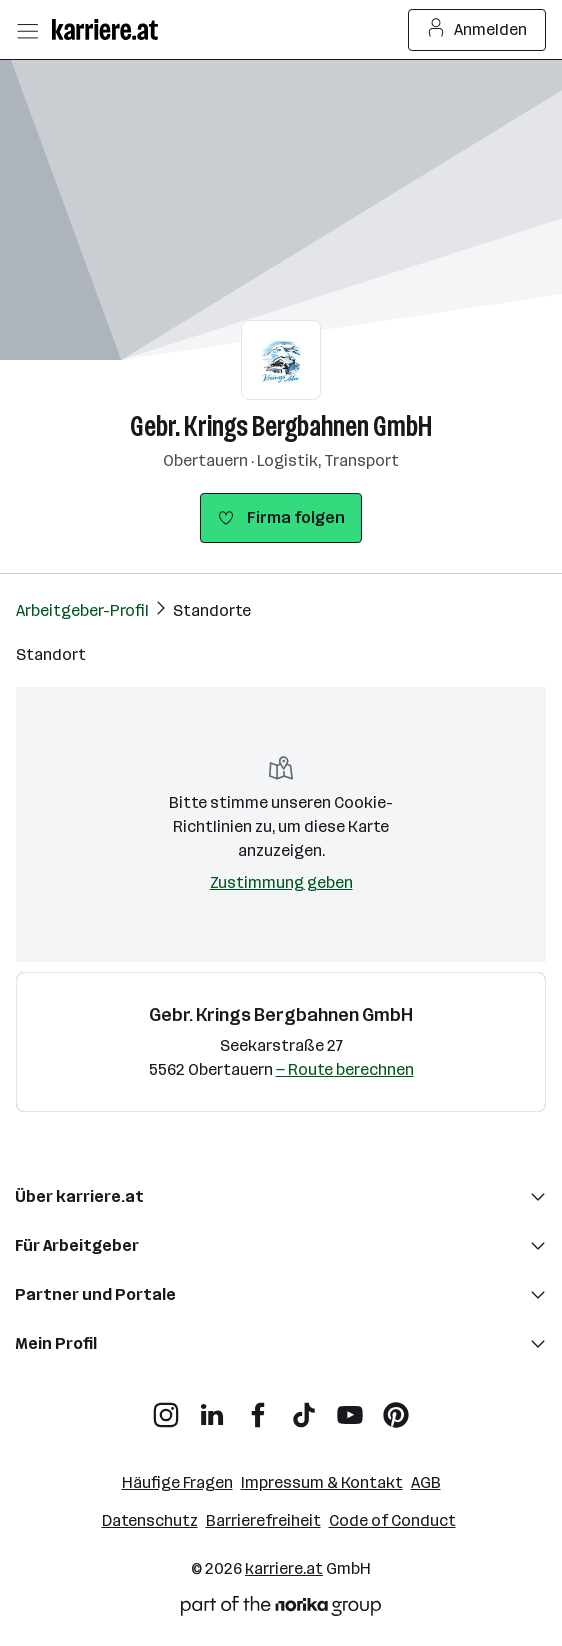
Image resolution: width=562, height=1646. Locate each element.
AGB (426, 1482)
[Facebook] (258, 1407)
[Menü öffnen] (27, 30)
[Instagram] (166, 1407)
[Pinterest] (396, 1407)
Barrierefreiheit (263, 1520)
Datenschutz (150, 1520)
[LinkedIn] (212, 1407)
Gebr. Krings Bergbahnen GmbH (281, 426)
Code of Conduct (392, 1520)
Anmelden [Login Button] (477, 30)
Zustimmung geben (281, 882)
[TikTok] (304, 1407)
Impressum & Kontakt (322, 1482)
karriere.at (284, 1568)
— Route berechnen (345, 1069)
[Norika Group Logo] (281, 1609)
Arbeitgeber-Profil (82, 610)
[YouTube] (350, 1407)
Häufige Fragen (177, 1482)
